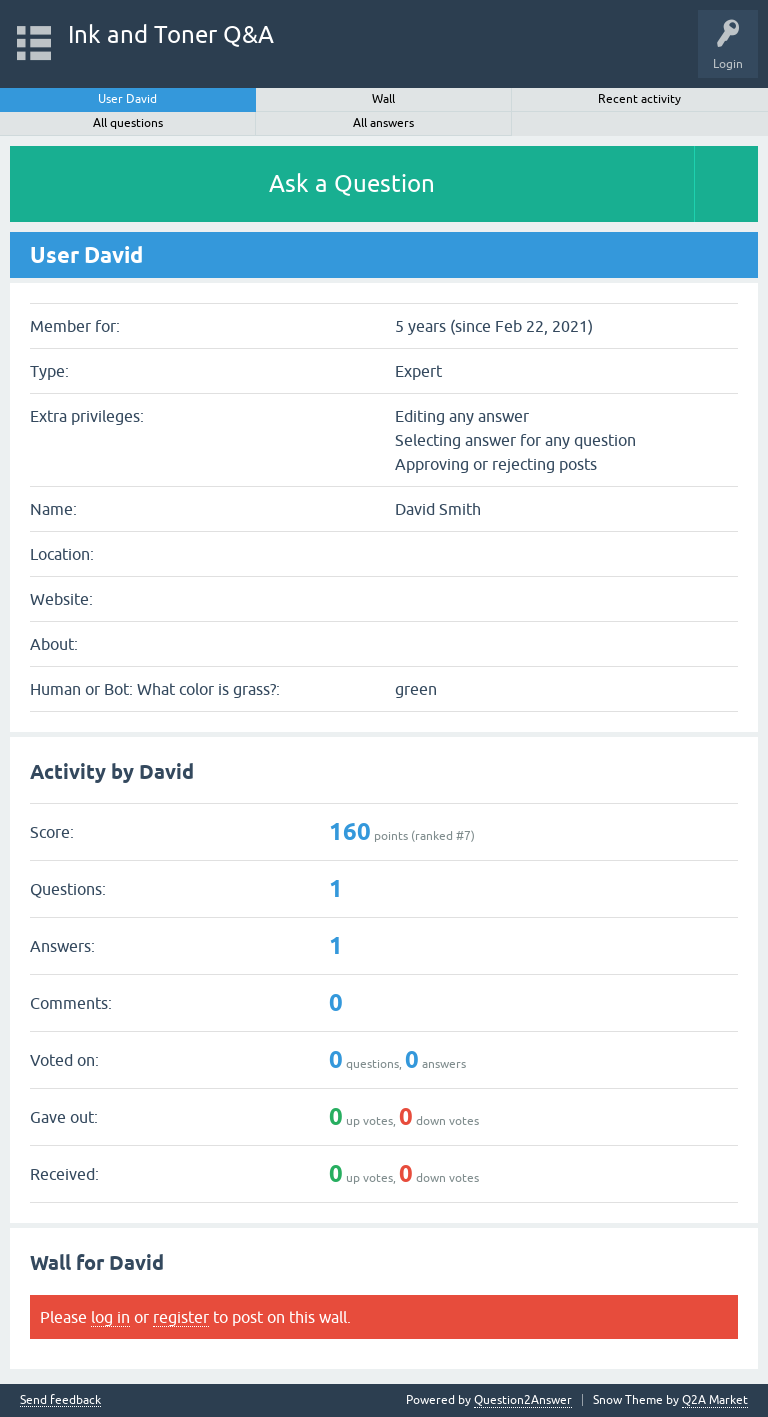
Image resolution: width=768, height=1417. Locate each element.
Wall (383, 99)
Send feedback (60, 1400)
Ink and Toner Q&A (171, 34)
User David (127, 99)
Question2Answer (523, 1400)
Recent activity (639, 99)
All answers (383, 123)
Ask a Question (352, 183)
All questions (128, 123)
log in (110, 1317)
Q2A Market (715, 1400)
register (181, 1317)
